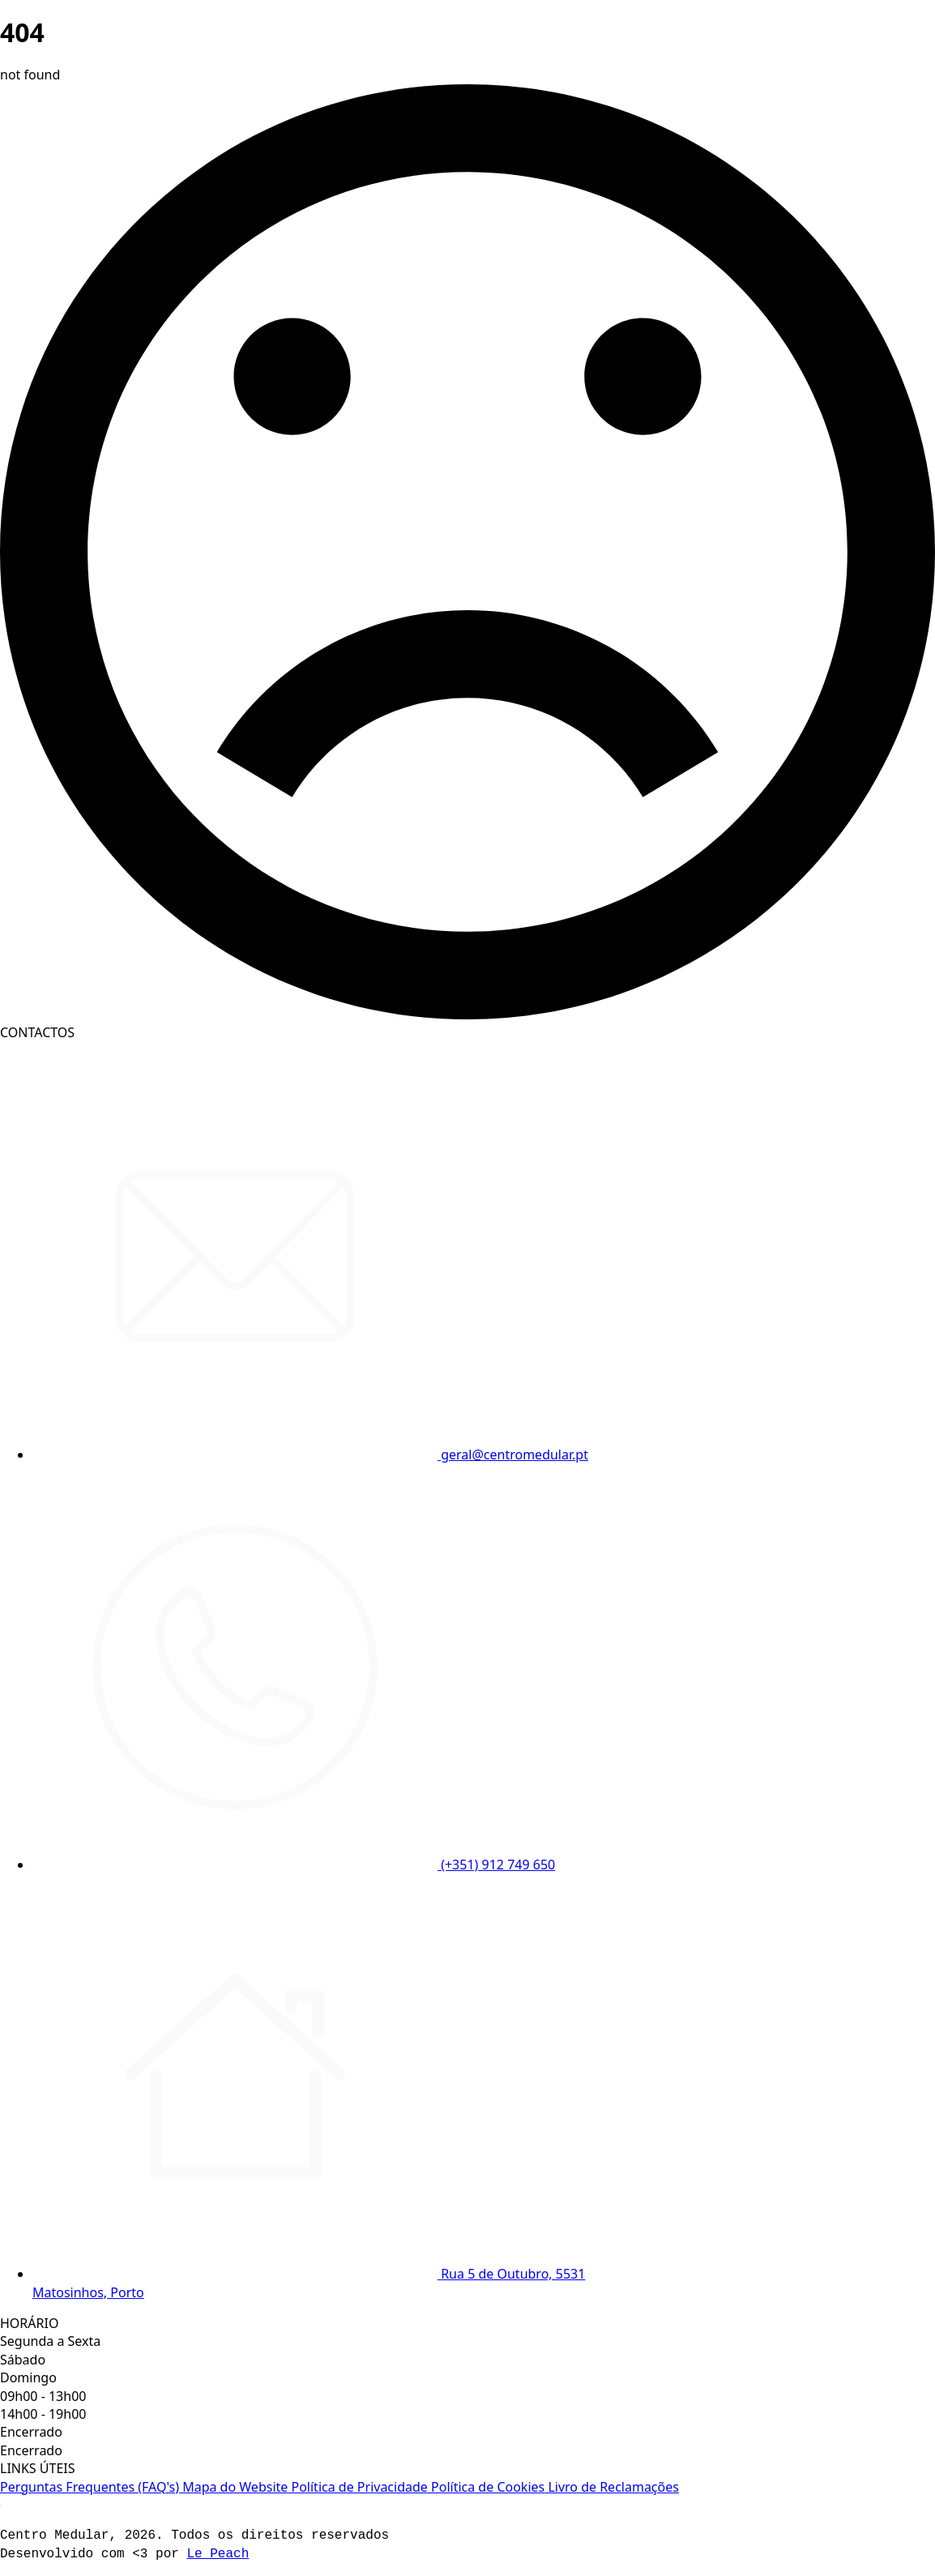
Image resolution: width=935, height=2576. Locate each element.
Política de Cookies (486, 2487)
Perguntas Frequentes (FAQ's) (89, 2487)
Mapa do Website (233, 2487)
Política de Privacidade (358, 2487)
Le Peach (217, 2554)
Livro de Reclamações (611, 2487)
